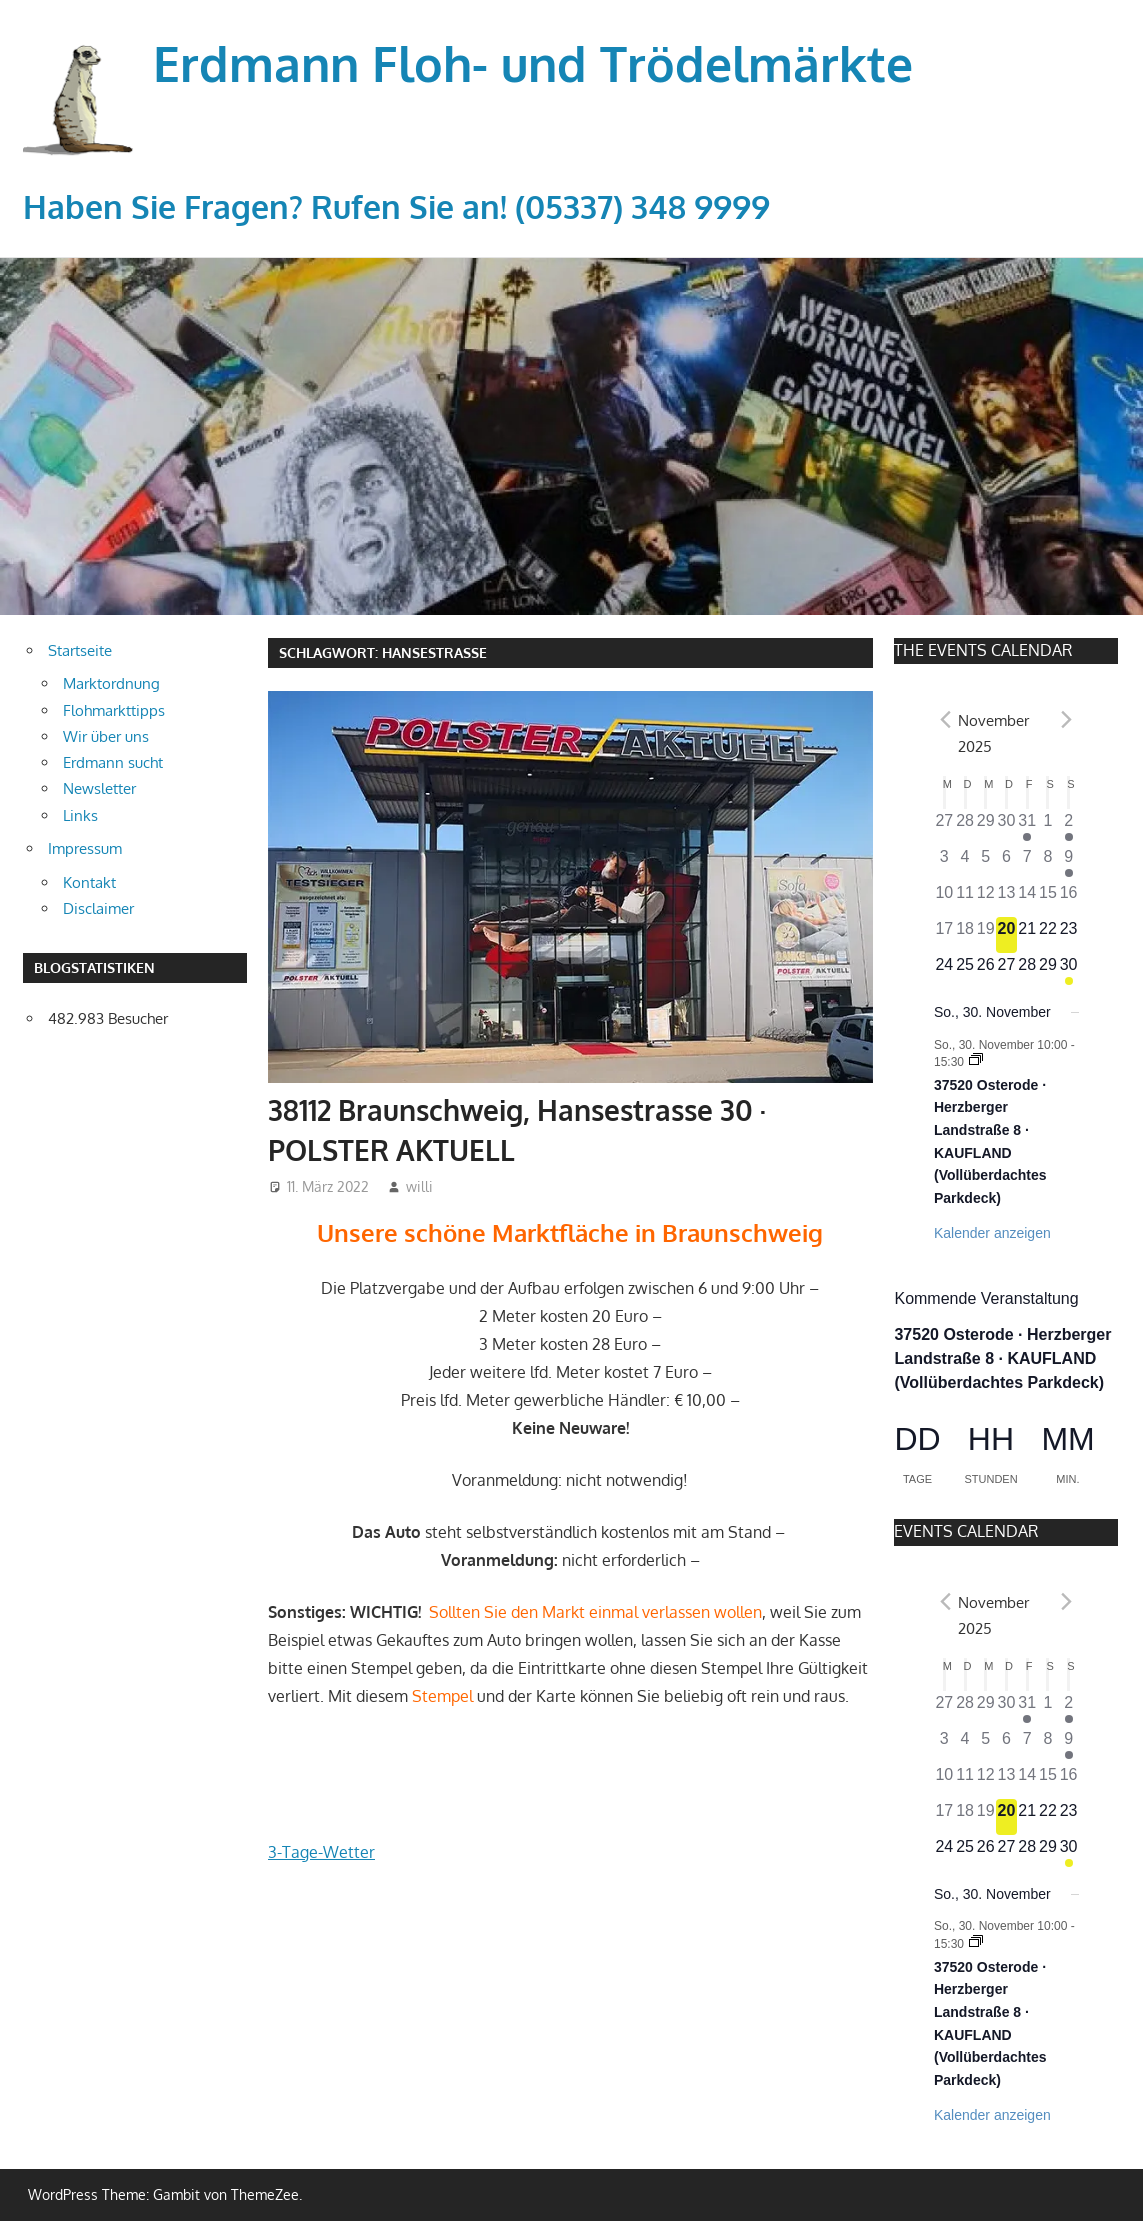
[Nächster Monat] (1067, 720)
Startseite (80, 650)
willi (419, 1186)
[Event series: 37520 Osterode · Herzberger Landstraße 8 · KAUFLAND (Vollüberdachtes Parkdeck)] (976, 1061)
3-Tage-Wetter (321, 1852)
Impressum (85, 848)
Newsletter (99, 788)
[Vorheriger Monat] (946, 720)
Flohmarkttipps (114, 710)
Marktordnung (111, 683)
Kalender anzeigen (992, 1233)
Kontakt (89, 882)
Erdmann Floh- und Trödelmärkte (533, 63)
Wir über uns (106, 736)
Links (80, 815)
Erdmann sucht (113, 762)
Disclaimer (98, 908)
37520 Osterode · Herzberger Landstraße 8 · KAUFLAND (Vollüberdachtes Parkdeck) (1002, 1358)
